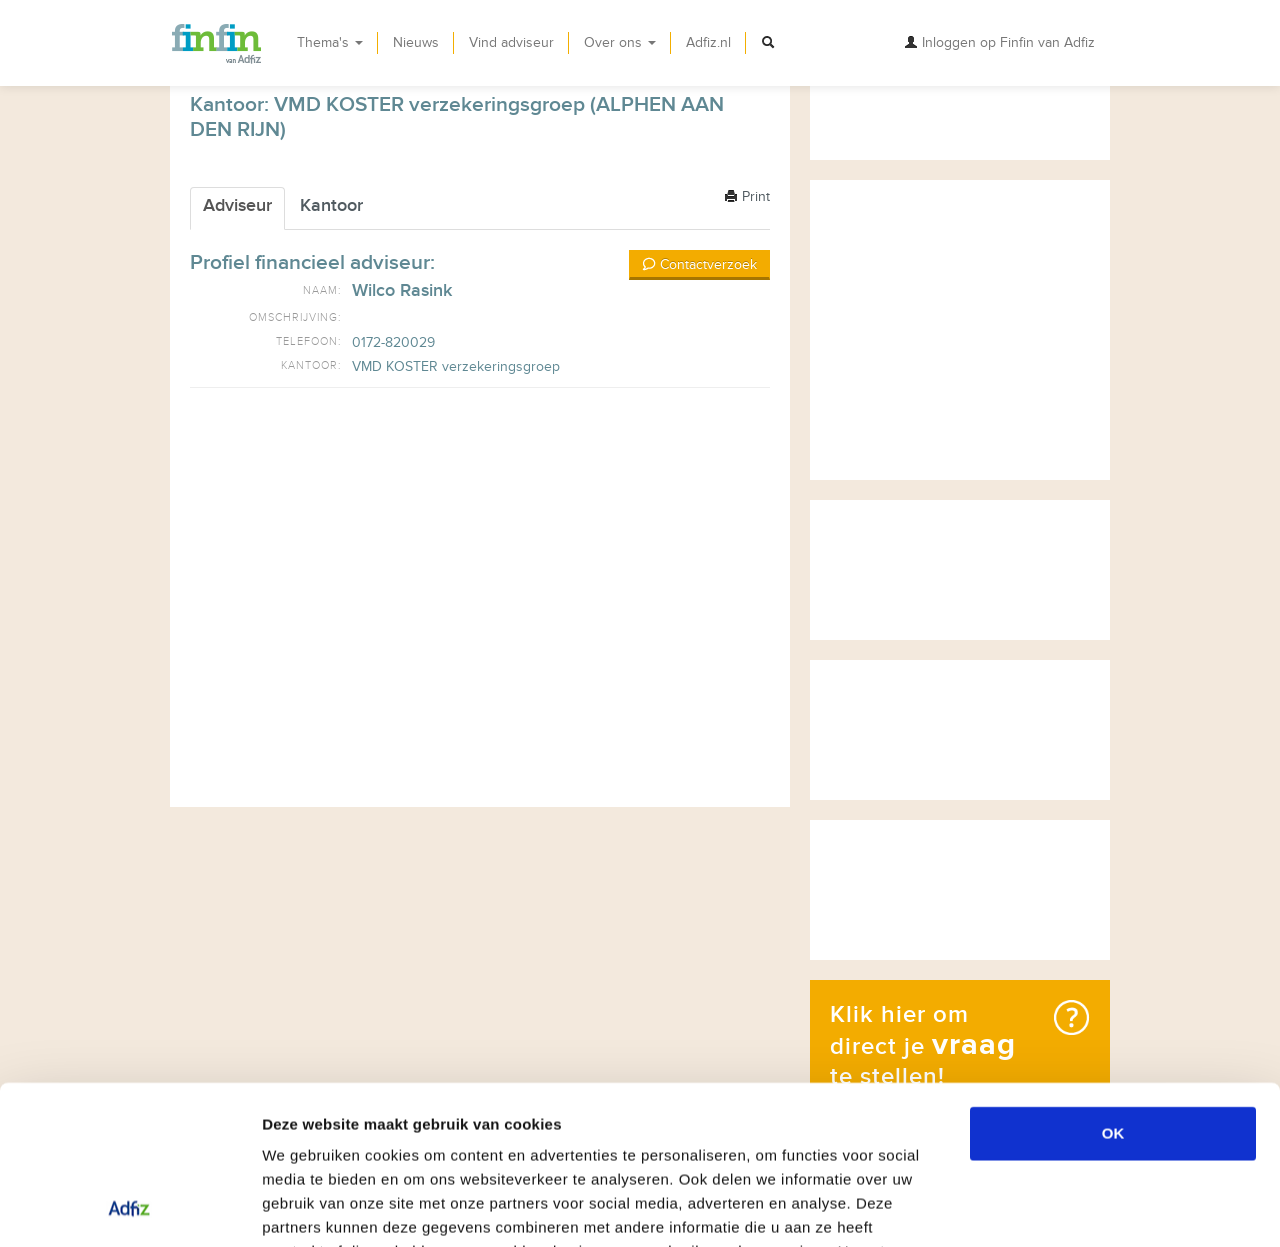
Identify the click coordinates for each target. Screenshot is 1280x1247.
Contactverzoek (699, 264)
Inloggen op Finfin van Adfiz (999, 42)
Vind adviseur (511, 42)
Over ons (620, 42)
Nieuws (416, 42)
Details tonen (1080, 1207)
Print (747, 196)
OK (1113, 984)
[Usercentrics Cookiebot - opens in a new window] (129, 1208)
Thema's (330, 42)
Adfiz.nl (708, 42)
